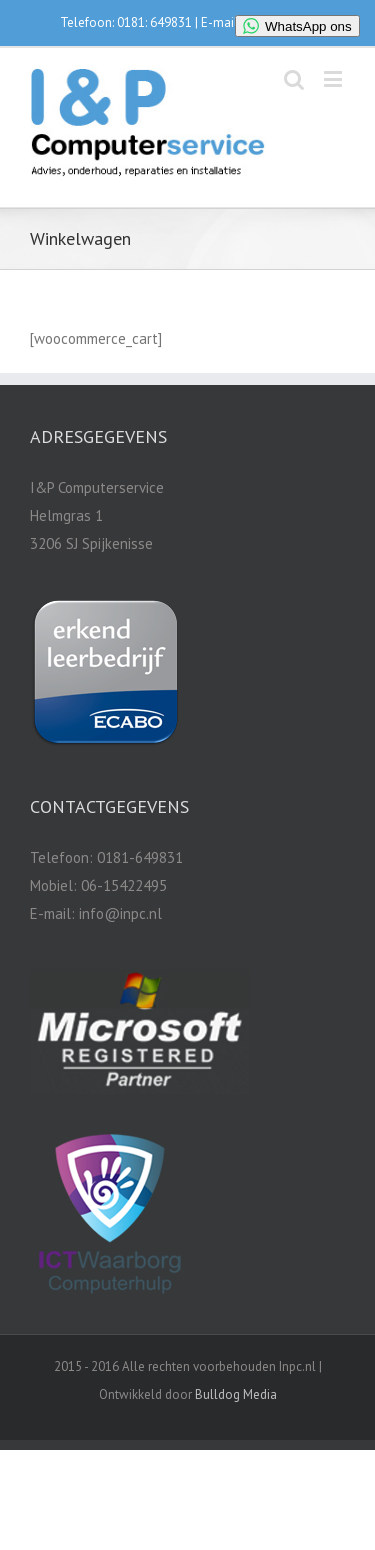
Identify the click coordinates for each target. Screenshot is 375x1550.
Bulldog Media (236, 1394)
